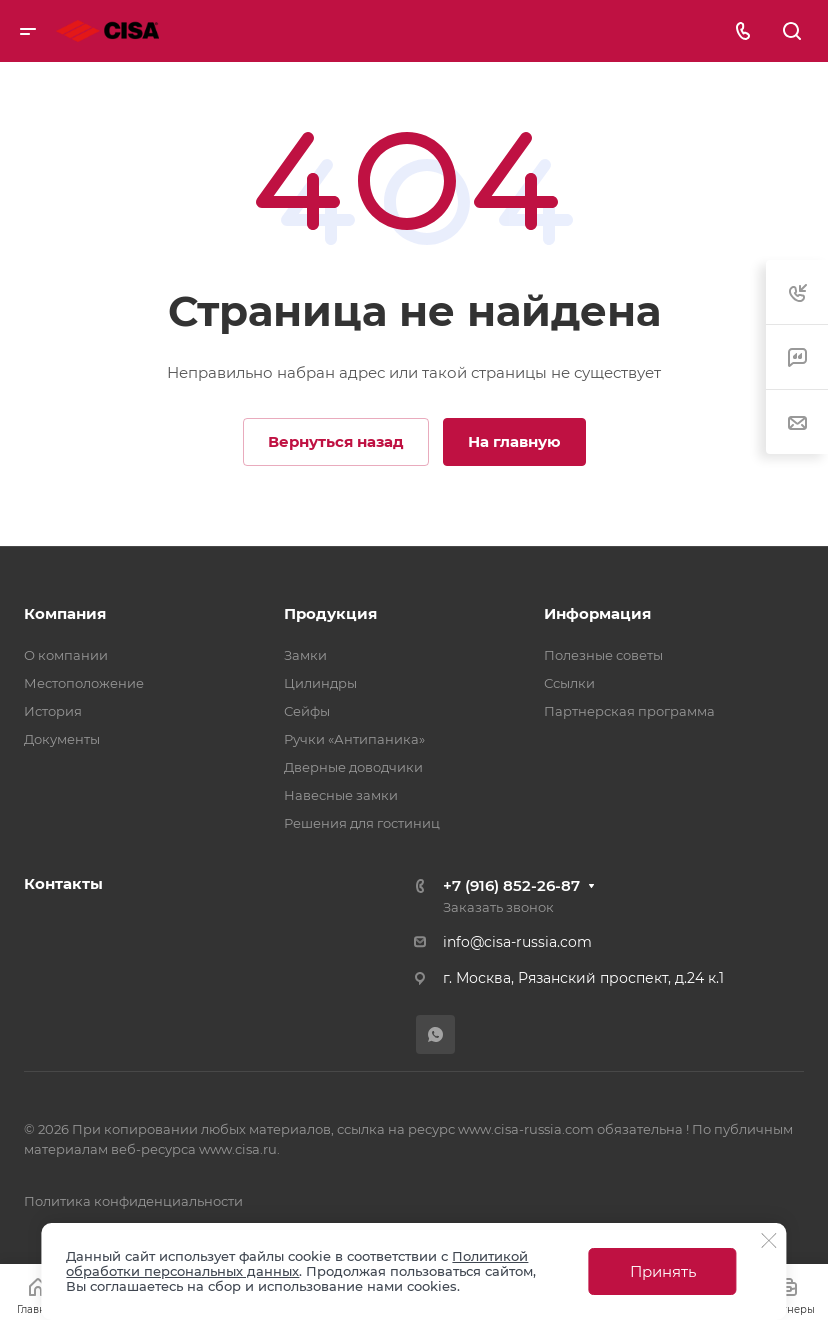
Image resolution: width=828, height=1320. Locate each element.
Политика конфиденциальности (133, 1201)
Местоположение (84, 683)
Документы (62, 739)
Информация (597, 613)
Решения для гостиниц (362, 823)
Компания (65, 613)
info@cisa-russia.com (517, 942)
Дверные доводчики (353, 767)
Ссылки (569, 683)
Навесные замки (341, 795)
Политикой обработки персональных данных (297, 1263)
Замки (305, 655)
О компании (66, 655)
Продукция (330, 613)
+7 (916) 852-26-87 (511, 885)
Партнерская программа (629, 711)
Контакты (63, 883)
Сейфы (307, 711)
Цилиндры (320, 683)
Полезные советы (603, 655)
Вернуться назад (336, 441)
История (53, 711)
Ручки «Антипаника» (354, 739)
